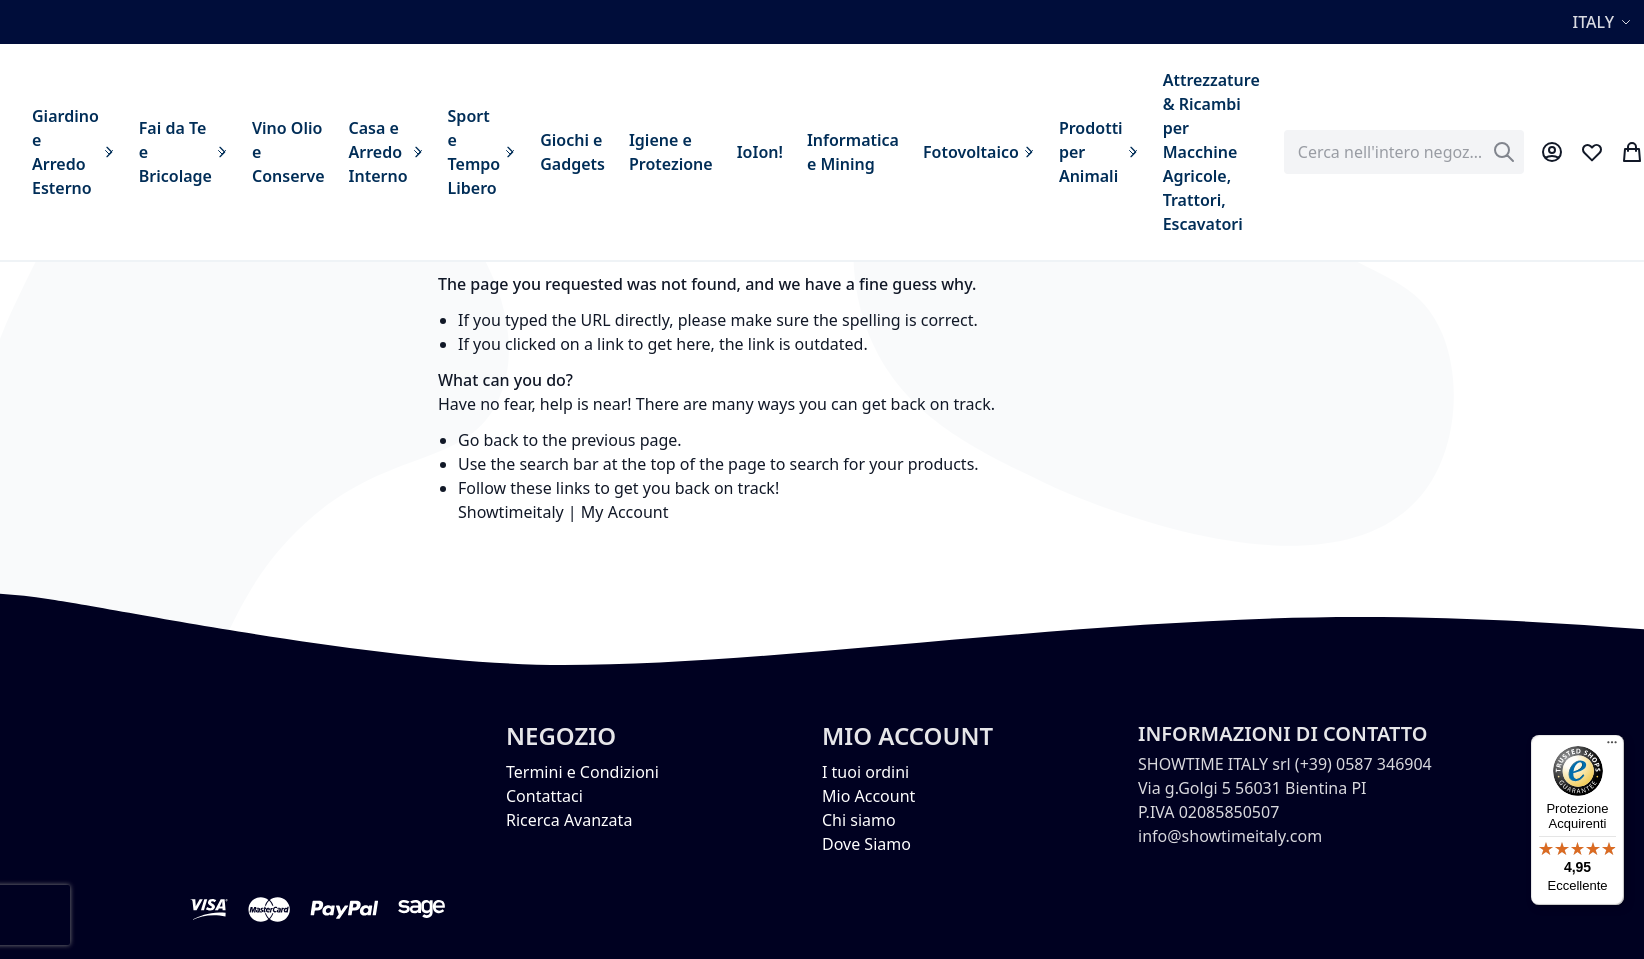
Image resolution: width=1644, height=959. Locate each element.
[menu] (646, 152)
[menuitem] (73, 152)
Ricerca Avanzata (569, 820)
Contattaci (544, 796)
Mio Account (868, 796)
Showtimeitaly (511, 512)
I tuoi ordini (865, 772)
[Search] (1504, 152)
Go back (488, 440)
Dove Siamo (866, 844)
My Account (625, 512)
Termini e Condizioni (582, 772)
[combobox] (1404, 152)
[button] (1604, 22)
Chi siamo (859, 820)
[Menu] (1612, 747)
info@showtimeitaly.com (1230, 836)
